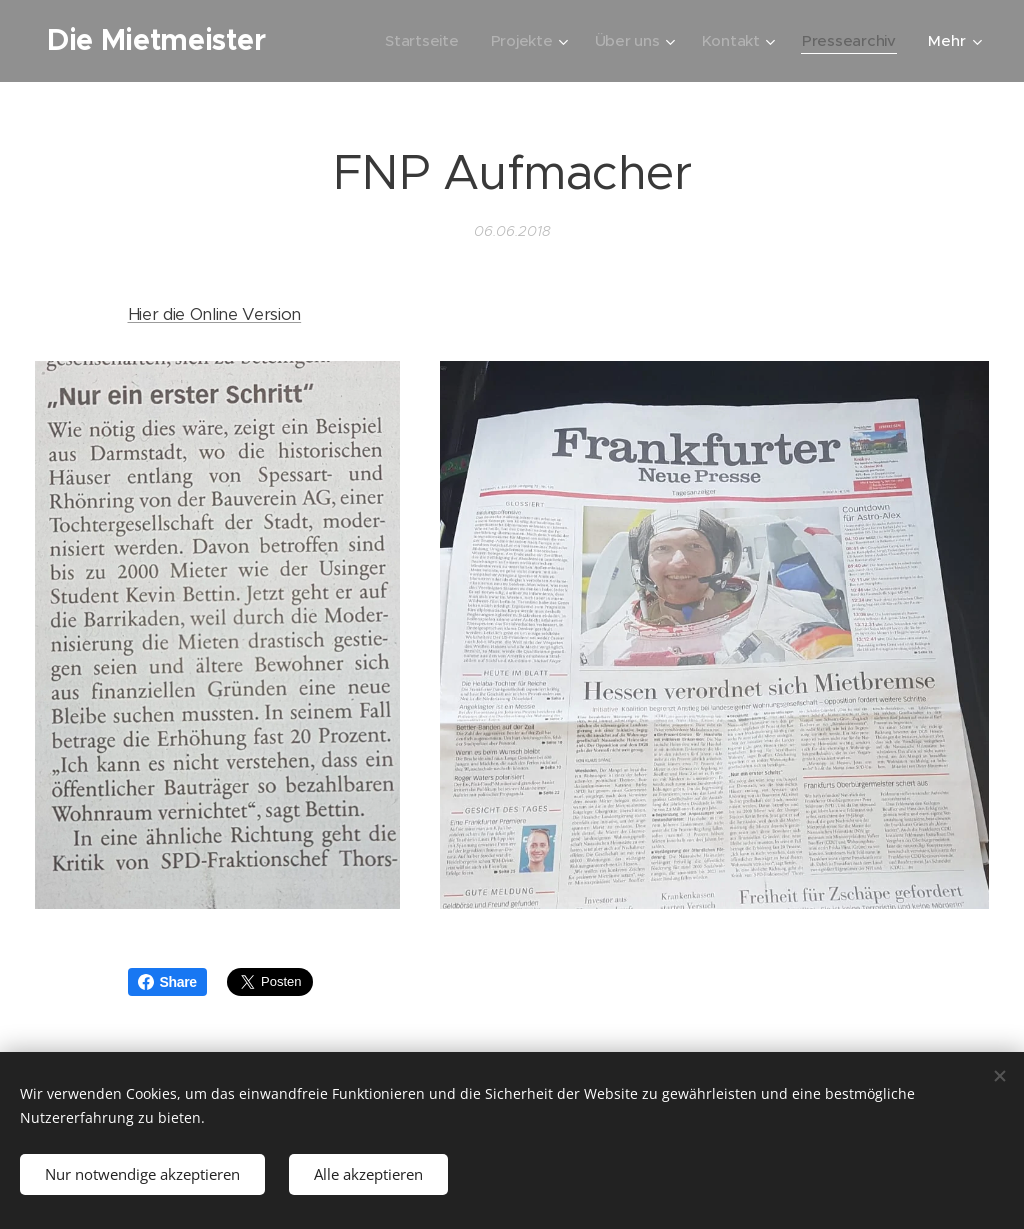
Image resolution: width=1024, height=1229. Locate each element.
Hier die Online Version (215, 314)
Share (167, 982)
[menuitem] (417, 41)
